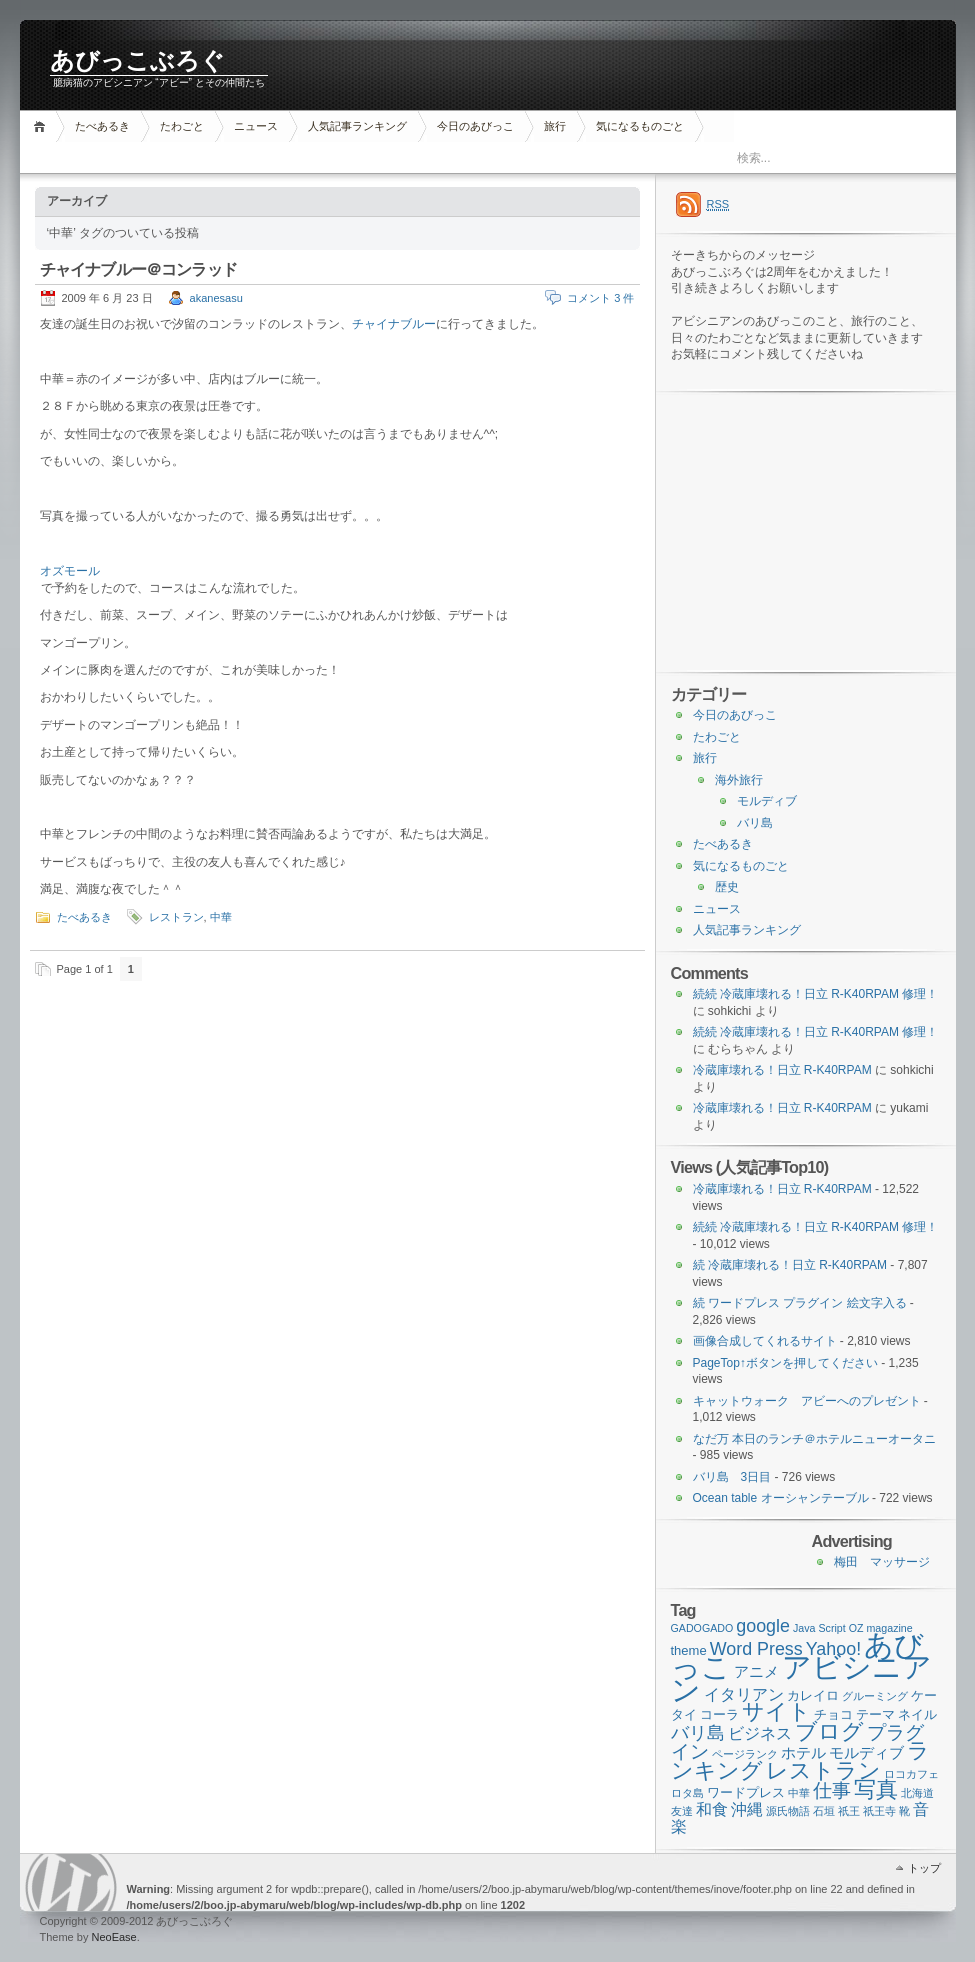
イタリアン (744, 1694)
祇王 (849, 1811)
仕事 (832, 1790)
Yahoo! (833, 1649)
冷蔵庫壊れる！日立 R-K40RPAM (782, 1070)
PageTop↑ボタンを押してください (785, 1363)
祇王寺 (879, 1811)
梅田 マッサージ (882, 1562)
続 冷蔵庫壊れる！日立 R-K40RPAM (790, 1265)
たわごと (182, 126)
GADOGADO (702, 1628)
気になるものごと (640, 126)
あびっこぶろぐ (137, 61)
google (763, 1626)
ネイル (917, 1714)
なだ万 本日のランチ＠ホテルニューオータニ (814, 1439)
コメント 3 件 (600, 298)
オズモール (70, 571)
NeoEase (113, 1937)
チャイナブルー (394, 324)
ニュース (256, 126)
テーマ (875, 1714)
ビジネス (760, 1733)
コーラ (719, 1714)
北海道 (917, 1793)
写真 (876, 1789)
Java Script (819, 1628)
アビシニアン (801, 1678)
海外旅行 (739, 780)
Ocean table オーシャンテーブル (781, 1498)
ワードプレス (746, 1792)
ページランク (745, 1754)
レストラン (176, 917)
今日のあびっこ (475, 126)
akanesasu (216, 298)
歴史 (727, 887)
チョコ (833, 1714)
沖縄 (747, 1809)
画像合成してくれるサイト (765, 1341)
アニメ (756, 1672)
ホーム (42, 126)
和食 (712, 1809)
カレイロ (813, 1695)
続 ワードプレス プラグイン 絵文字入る (800, 1303)
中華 (221, 917)
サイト (776, 1711)
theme (689, 1650)
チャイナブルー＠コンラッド (139, 269)
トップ (924, 1868)
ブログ (829, 1731)
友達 (682, 1811)
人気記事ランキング (357, 126)
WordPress (71, 1882)
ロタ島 (687, 1793)
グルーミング (875, 1696)
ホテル (803, 1753)
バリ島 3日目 (732, 1477)
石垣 (824, 1811)
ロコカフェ (911, 1774)
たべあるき (102, 126)
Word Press (756, 1649)
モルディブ (767, 801)
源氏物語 (788, 1811)
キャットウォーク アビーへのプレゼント (807, 1401)
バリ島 (755, 823)
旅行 (555, 126)
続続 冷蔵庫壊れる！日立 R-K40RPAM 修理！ (816, 994)
